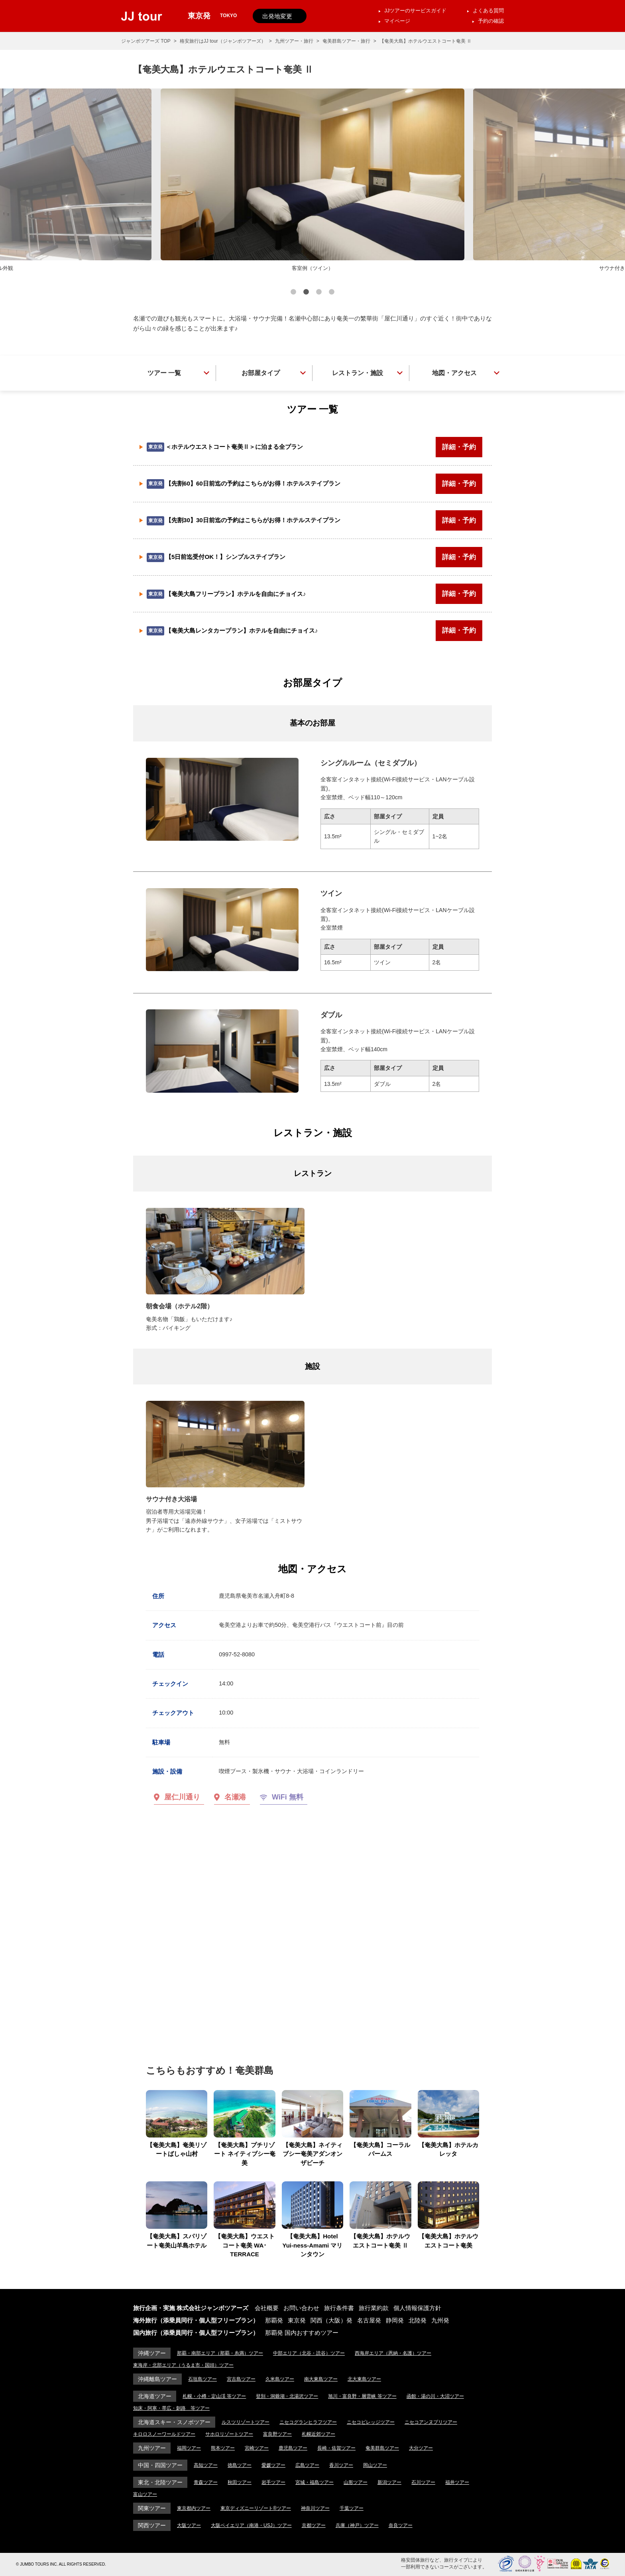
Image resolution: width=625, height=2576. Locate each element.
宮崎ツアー (257, 2448)
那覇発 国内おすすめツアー (301, 2332)
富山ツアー (145, 2494)
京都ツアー (314, 2525)
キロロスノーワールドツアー (164, 2434)
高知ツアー (206, 2465)
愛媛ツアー (273, 2465)
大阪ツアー (189, 2525)
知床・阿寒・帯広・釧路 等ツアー (171, 2408)
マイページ (397, 21)
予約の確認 (491, 21)
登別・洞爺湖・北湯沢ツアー (287, 2396)
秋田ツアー (240, 2482)
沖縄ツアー (152, 2353)
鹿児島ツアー (293, 2448)
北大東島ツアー (364, 2379)
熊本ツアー (223, 2448)
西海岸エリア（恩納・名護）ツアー (393, 2353)
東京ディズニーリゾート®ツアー (255, 2508)
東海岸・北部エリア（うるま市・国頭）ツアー (183, 2365)
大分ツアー (421, 2448)
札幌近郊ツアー (318, 2434)
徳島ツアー (240, 2465)
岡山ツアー (375, 2465)
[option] (312, 180)
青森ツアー (206, 2482)
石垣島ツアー (202, 2379)
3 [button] (319, 293)
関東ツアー (152, 2508)
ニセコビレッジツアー (371, 2422)
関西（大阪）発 (331, 2320)
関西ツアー (152, 2525)
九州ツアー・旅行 (294, 41)
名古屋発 (369, 2320)
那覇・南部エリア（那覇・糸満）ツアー (220, 2353)
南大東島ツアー (321, 2379)
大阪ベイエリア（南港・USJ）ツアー (251, 2525)
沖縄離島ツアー (157, 2379)
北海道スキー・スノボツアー (174, 2422)
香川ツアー (341, 2465)
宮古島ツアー (241, 2379)
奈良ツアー (401, 2525)
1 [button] (293, 293)
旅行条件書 (339, 2308)
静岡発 (395, 2320)
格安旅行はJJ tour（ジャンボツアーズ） (223, 41)
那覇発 (274, 2320)
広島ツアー (307, 2465)
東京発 (297, 2320)
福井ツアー (457, 2482)
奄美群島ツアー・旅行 (346, 41)
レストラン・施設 (357, 373)
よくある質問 (488, 11)
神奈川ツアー (315, 2508)
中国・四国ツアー (160, 2465)
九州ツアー (152, 2448)
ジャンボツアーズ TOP (146, 41)
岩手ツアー (273, 2482)
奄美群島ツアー (382, 2448)
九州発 (440, 2320)
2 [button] (306, 293)
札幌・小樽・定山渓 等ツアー (214, 2396)
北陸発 (417, 2320)
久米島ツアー (279, 2379)
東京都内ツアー (193, 2508)
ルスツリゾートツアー (245, 2422)
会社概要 (267, 2308)
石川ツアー (423, 2482)
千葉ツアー (352, 2508)
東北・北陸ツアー (160, 2482)
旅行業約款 (374, 2308)
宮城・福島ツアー (314, 2482)
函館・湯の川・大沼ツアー (435, 2396)
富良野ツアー (277, 2434)
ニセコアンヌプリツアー (431, 2422)
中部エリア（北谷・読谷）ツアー (309, 2353)
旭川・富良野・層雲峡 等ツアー (362, 2396)
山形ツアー (356, 2482)
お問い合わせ (301, 2308)
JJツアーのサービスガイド (415, 11)
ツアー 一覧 (164, 373)
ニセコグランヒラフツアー (308, 2422)
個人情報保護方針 (417, 2308)
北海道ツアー (154, 2396)
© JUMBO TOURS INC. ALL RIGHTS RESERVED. (61, 2564)
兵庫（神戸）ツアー (357, 2525)
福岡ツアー (189, 2448)
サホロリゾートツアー (229, 2434)
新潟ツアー (389, 2482)
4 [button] (332, 293)
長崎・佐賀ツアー (336, 2448)
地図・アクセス (454, 373)
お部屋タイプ (261, 373)
